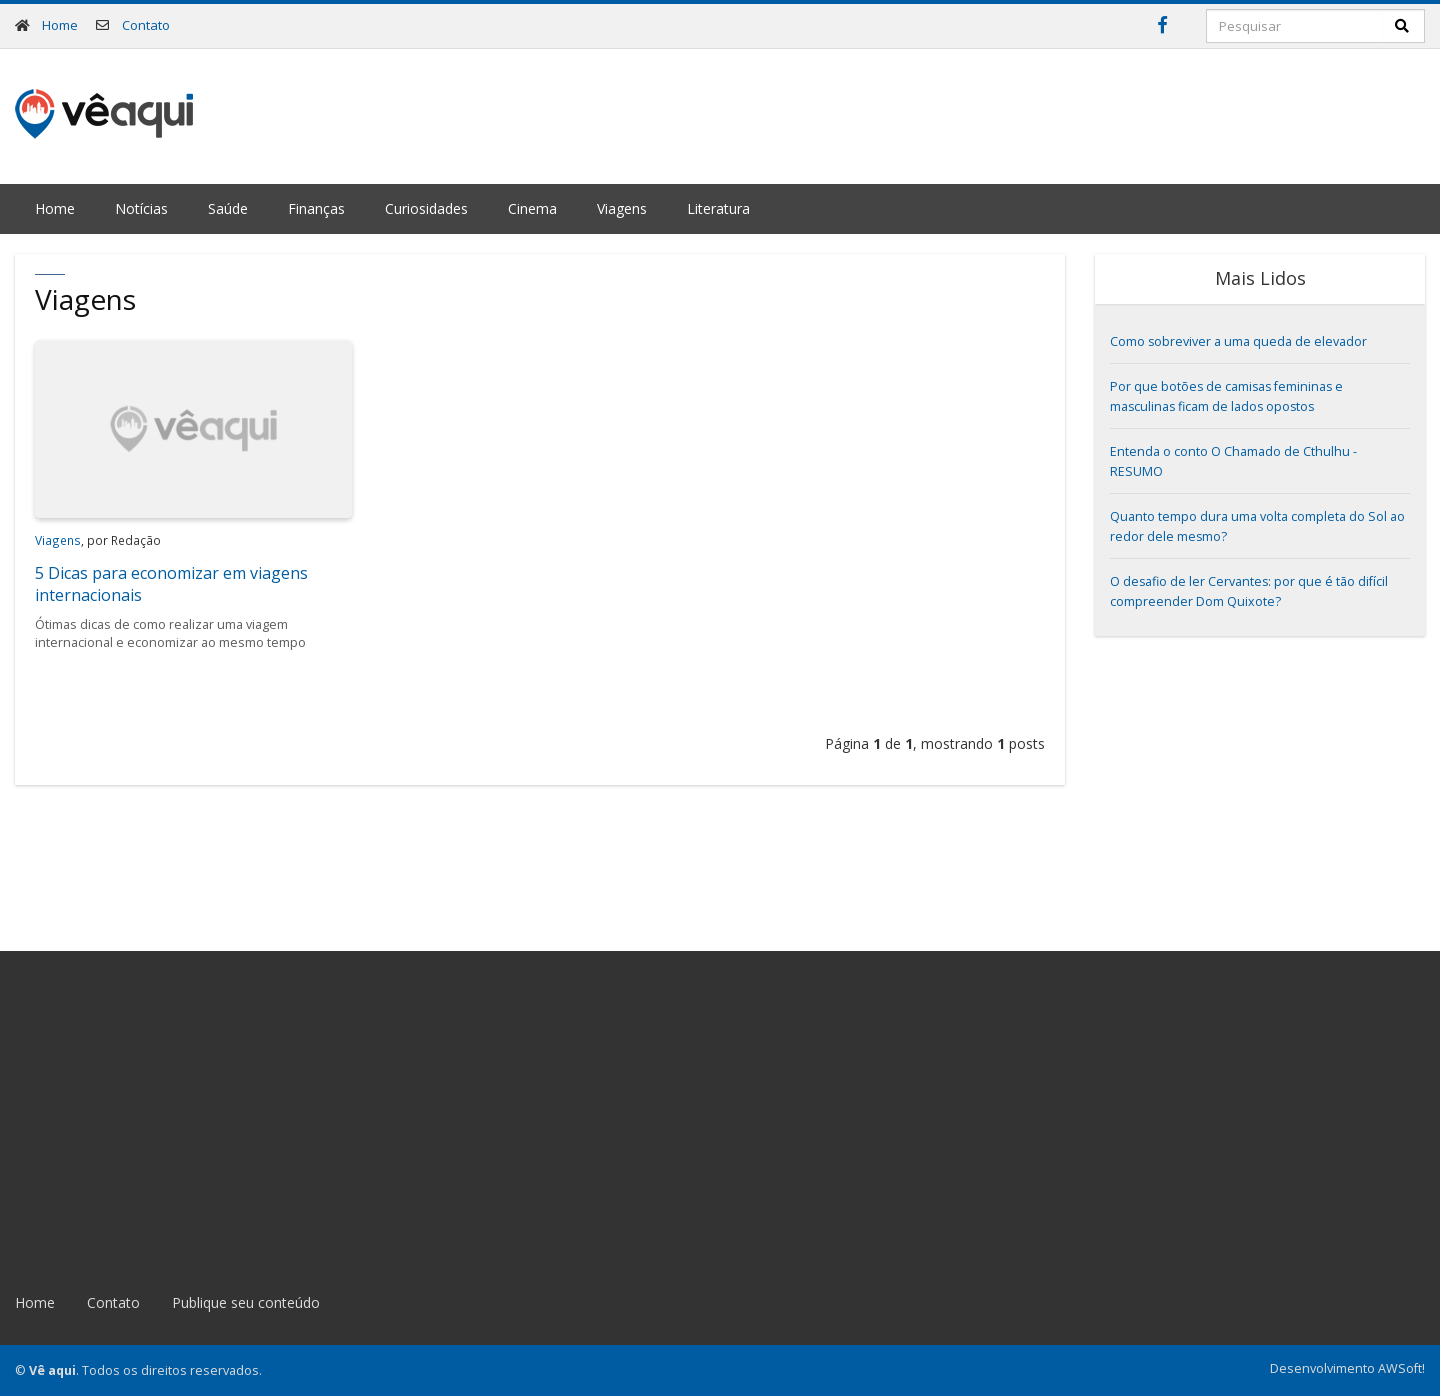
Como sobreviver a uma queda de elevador (1238, 341)
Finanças (316, 208)
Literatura (718, 208)
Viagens (622, 208)
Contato (146, 25)
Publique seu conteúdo (246, 1302)
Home (60, 25)
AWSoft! (1401, 1368)
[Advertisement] (1061, 114)
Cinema (532, 208)
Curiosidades (426, 208)
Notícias (141, 208)
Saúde (228, 208)
